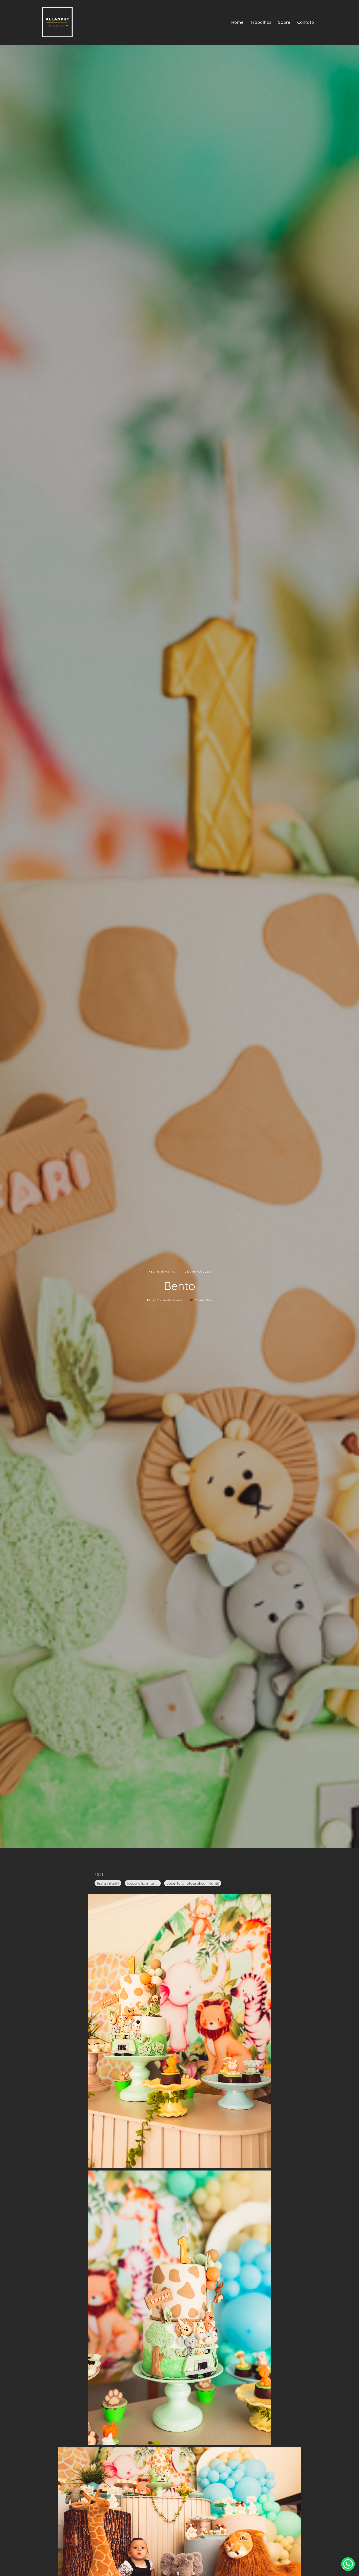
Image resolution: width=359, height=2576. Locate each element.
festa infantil (108, 1883)
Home (237, 22)
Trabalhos (261, 22)
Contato (305, 22)
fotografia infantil (142, 1883)
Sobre (284, 22)
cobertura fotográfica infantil (192, 1883)
